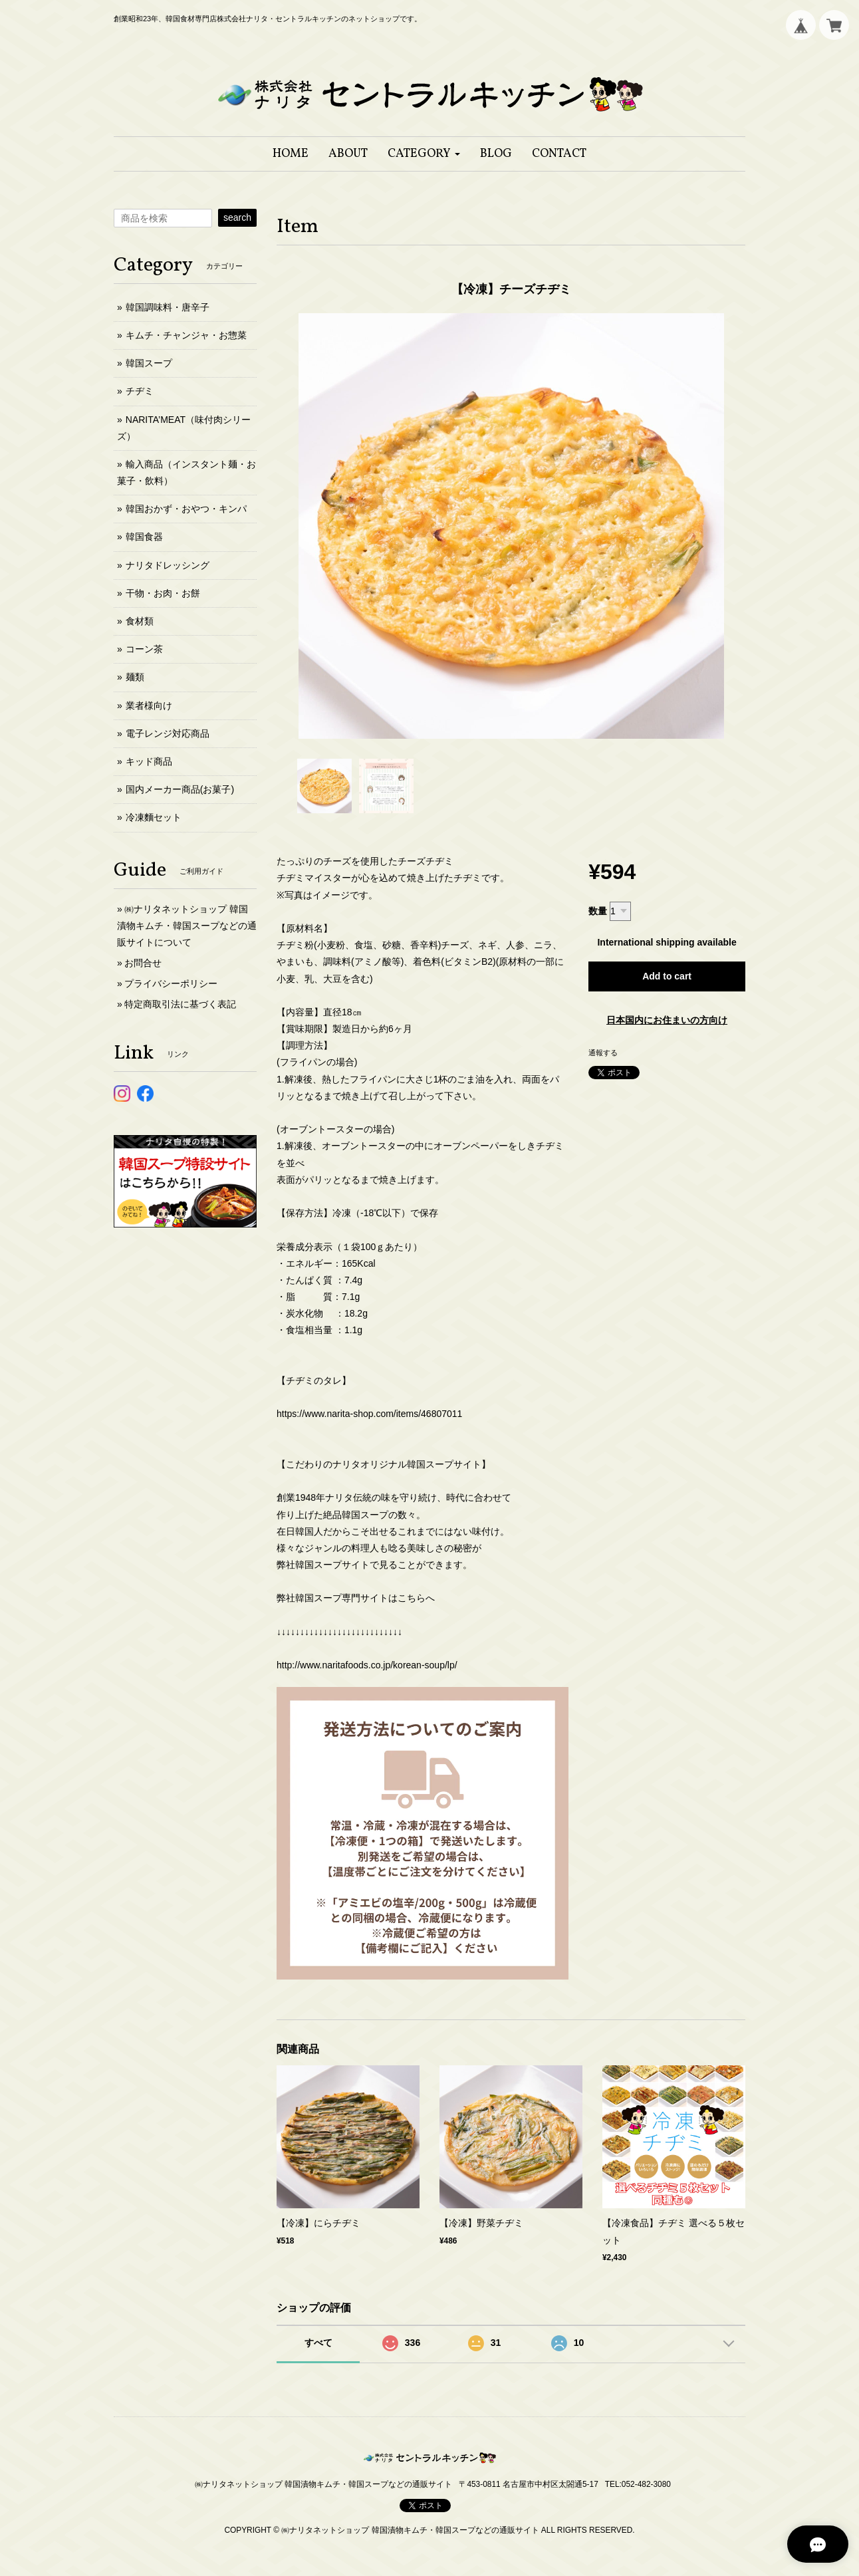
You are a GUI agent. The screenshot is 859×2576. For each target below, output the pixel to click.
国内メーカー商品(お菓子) (180, 789)
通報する (603, 1053)
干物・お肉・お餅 (163, 593)
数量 (597, 911)
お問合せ (143, 963)
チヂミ (140, 391)
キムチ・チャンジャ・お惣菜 (186, 335)
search (237, 217)
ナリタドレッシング (167, 565)
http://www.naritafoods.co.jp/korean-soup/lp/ (367, 1665)
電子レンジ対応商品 (167, 733)
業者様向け (149, 705)
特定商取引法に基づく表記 (180, 1004)
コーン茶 (144, 649)
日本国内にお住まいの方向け (666, 1020)
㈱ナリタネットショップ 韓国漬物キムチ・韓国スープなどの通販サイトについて (187, 926)
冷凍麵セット (154, 817)
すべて (318, 2342)
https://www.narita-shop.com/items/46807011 (369, 1413)
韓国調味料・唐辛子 (167, 307)
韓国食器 (144, 536)
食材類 (140, 621)
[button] (424, 154)
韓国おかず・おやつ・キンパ (186, 508)
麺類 (135, 677)
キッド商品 (149, 761)
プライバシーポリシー (170, 983)
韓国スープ (149, 363)
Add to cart (666, 976)
